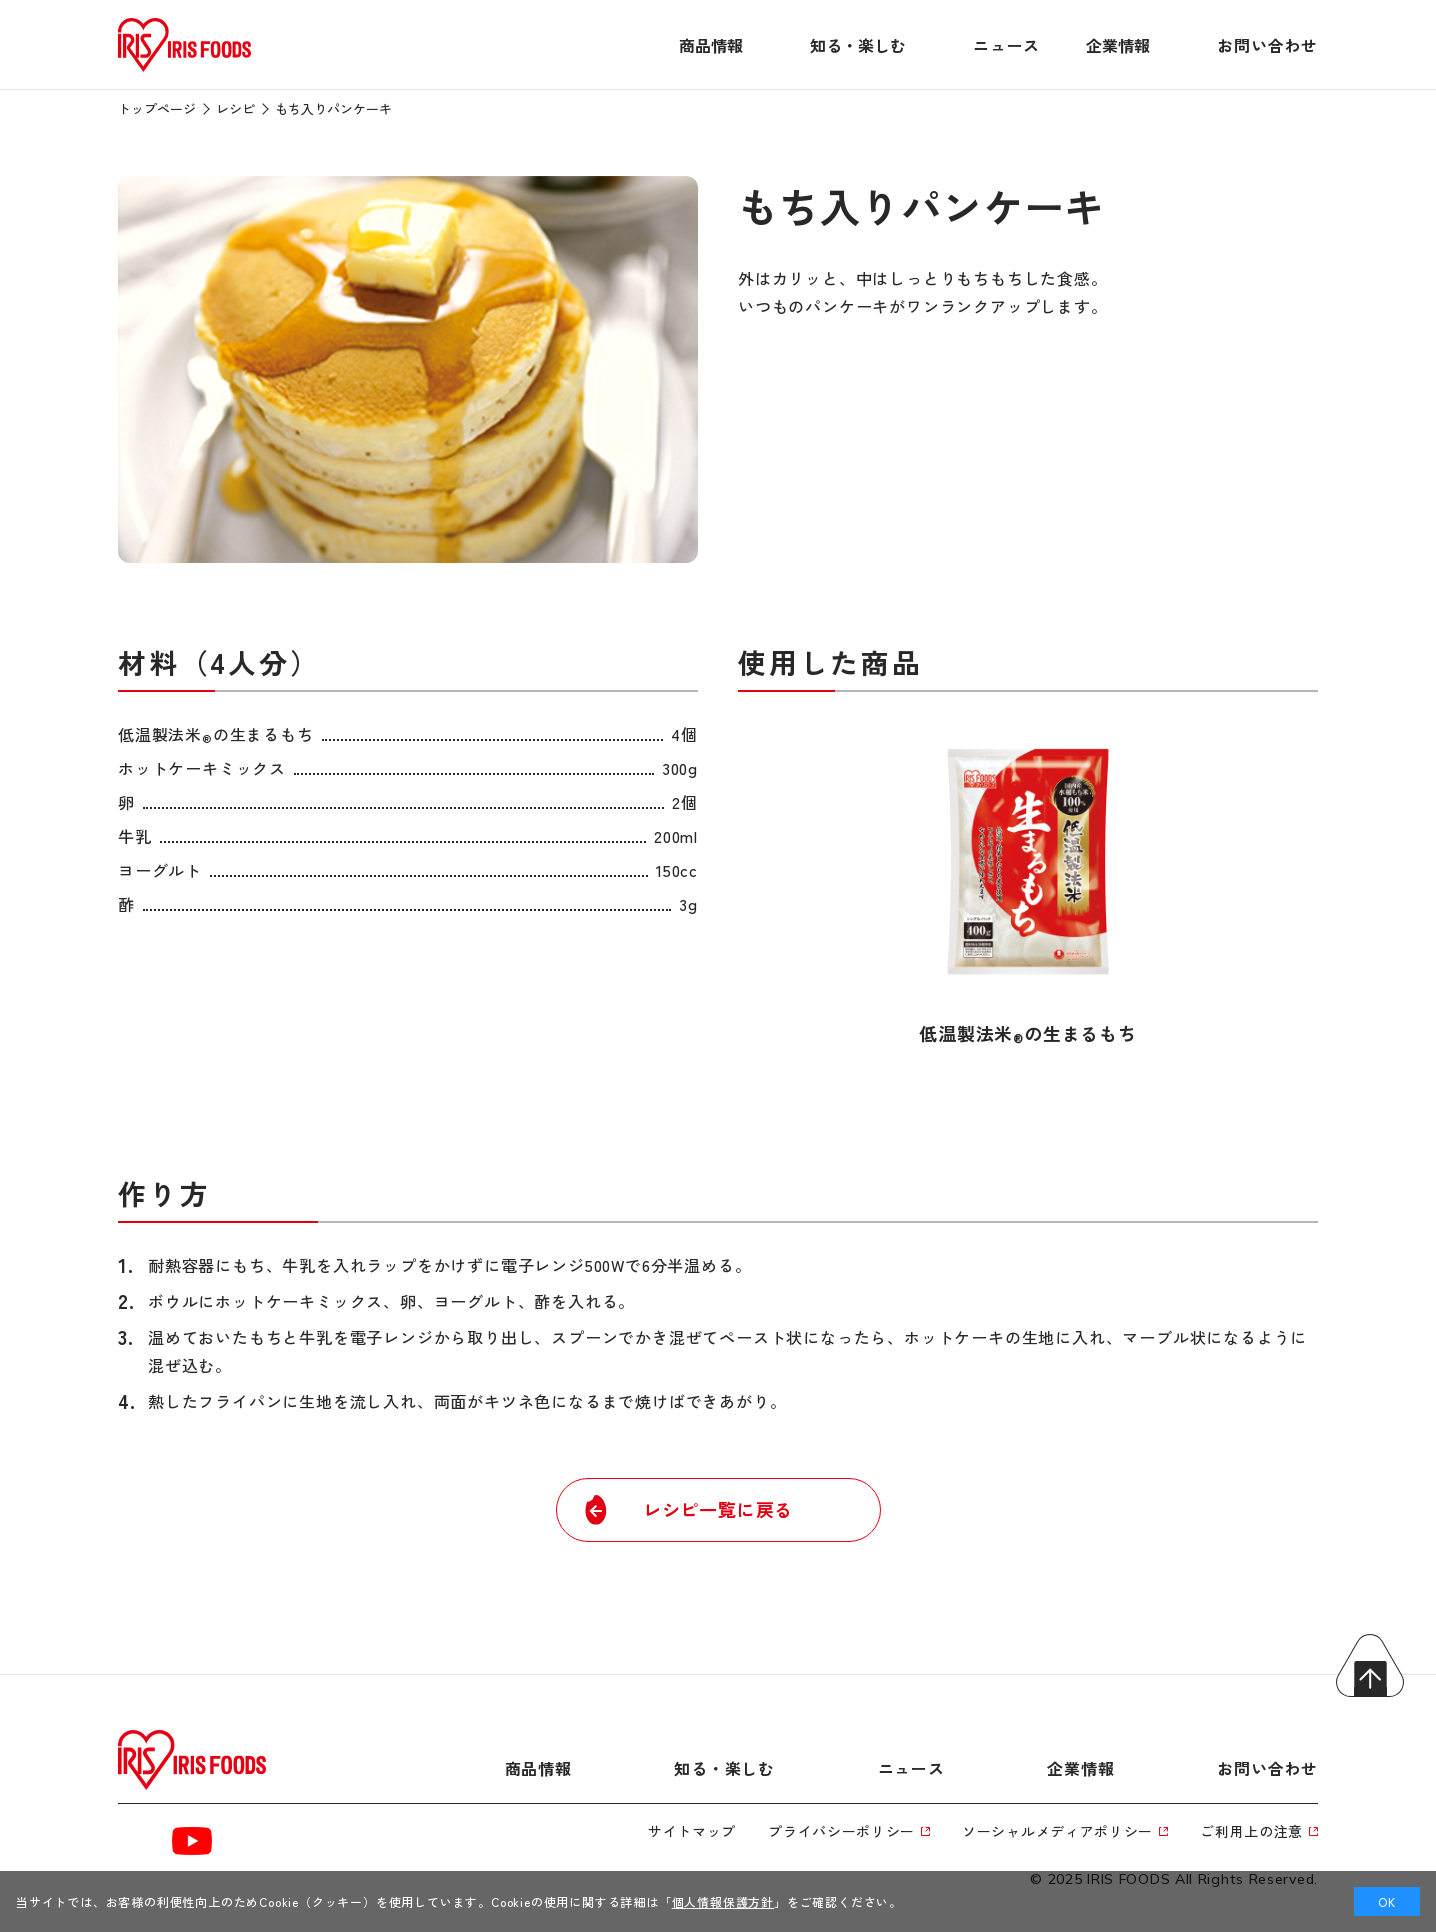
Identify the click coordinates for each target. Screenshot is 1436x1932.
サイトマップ (692, 1831)
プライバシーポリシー (849, 1831)
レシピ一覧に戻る (686, 1510)
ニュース (1006, 45)
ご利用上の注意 (1259, 1831)
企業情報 (1118, 45)
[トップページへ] (184, 72)
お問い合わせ (1267, 45)
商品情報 (711, 45)
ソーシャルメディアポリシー (1065, 1831)
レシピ (235, 108)
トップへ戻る (1370, 1665)
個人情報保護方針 (723, 1901)
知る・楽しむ (858, 45)
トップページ (157, 108)
